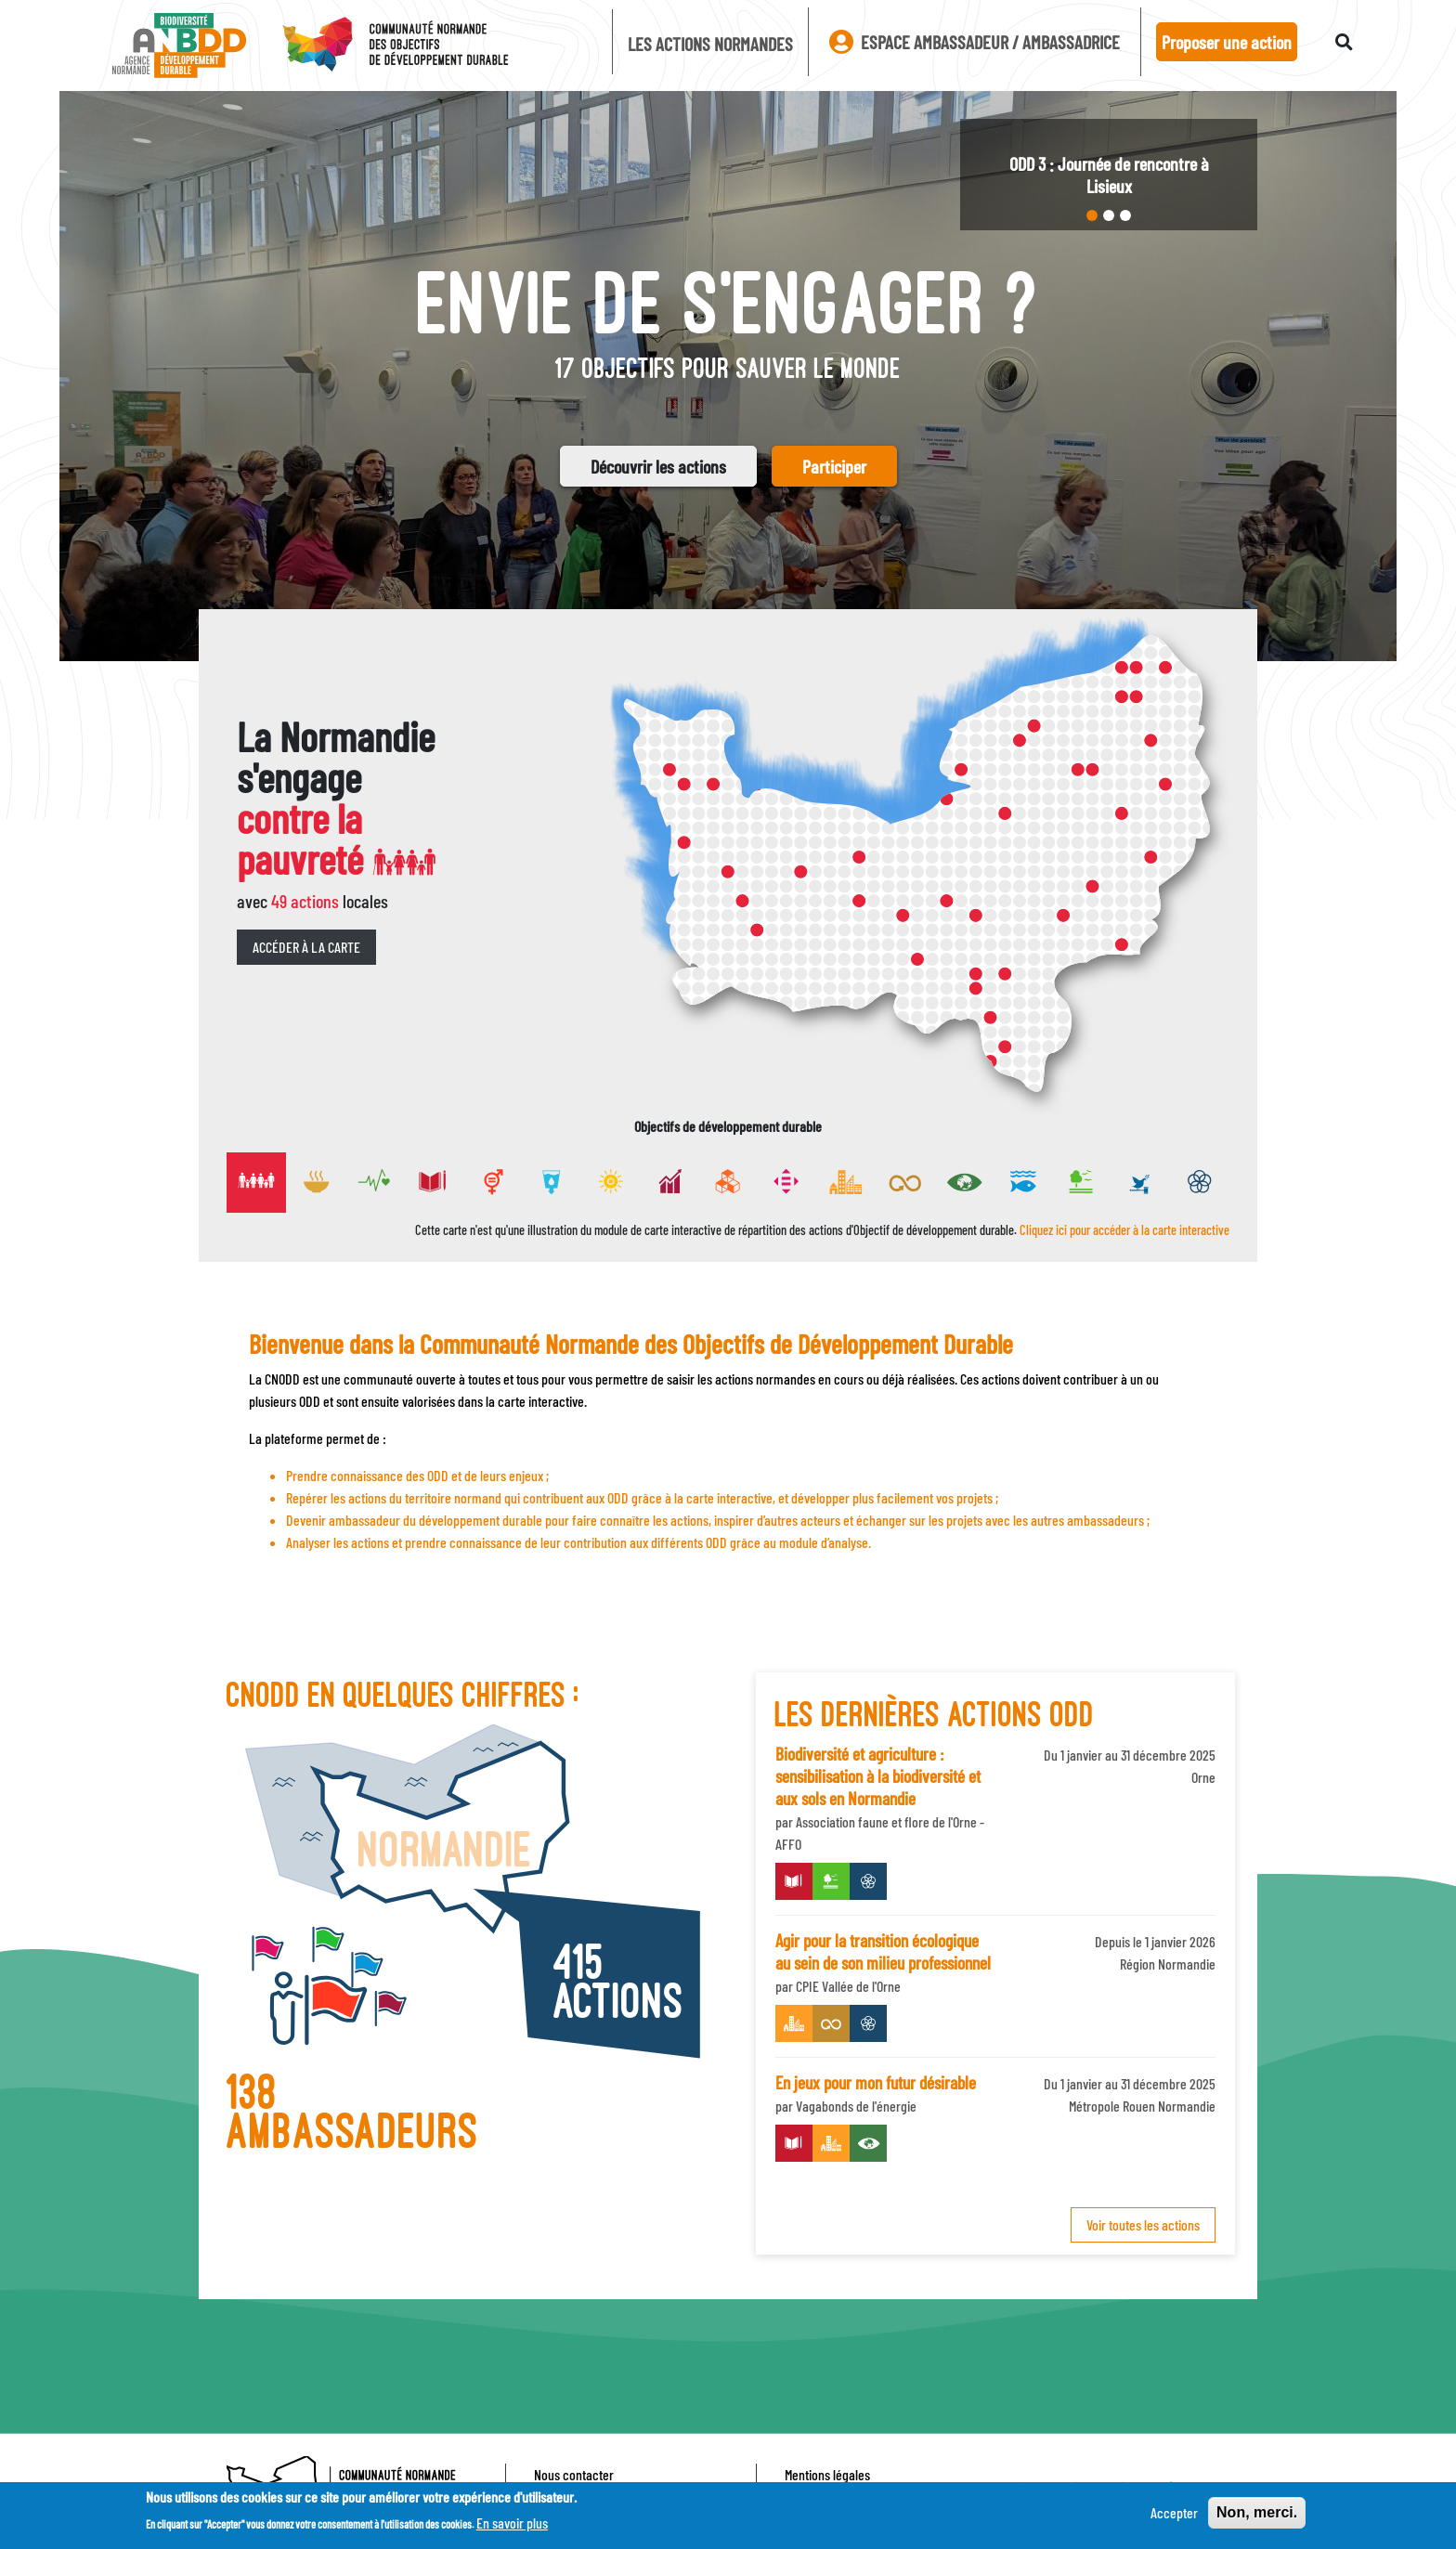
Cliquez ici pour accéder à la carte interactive (1124, 1230)
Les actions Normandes (710, 44)
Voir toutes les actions (1143, 2224)
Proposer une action (1227, 42)
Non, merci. (1256, 2512)
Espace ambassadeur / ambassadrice (974, 42)
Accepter (1174, 2512)
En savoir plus (512, 2522)
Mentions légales (827, 2474)
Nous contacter (574, 2474)
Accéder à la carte (306, 947)
